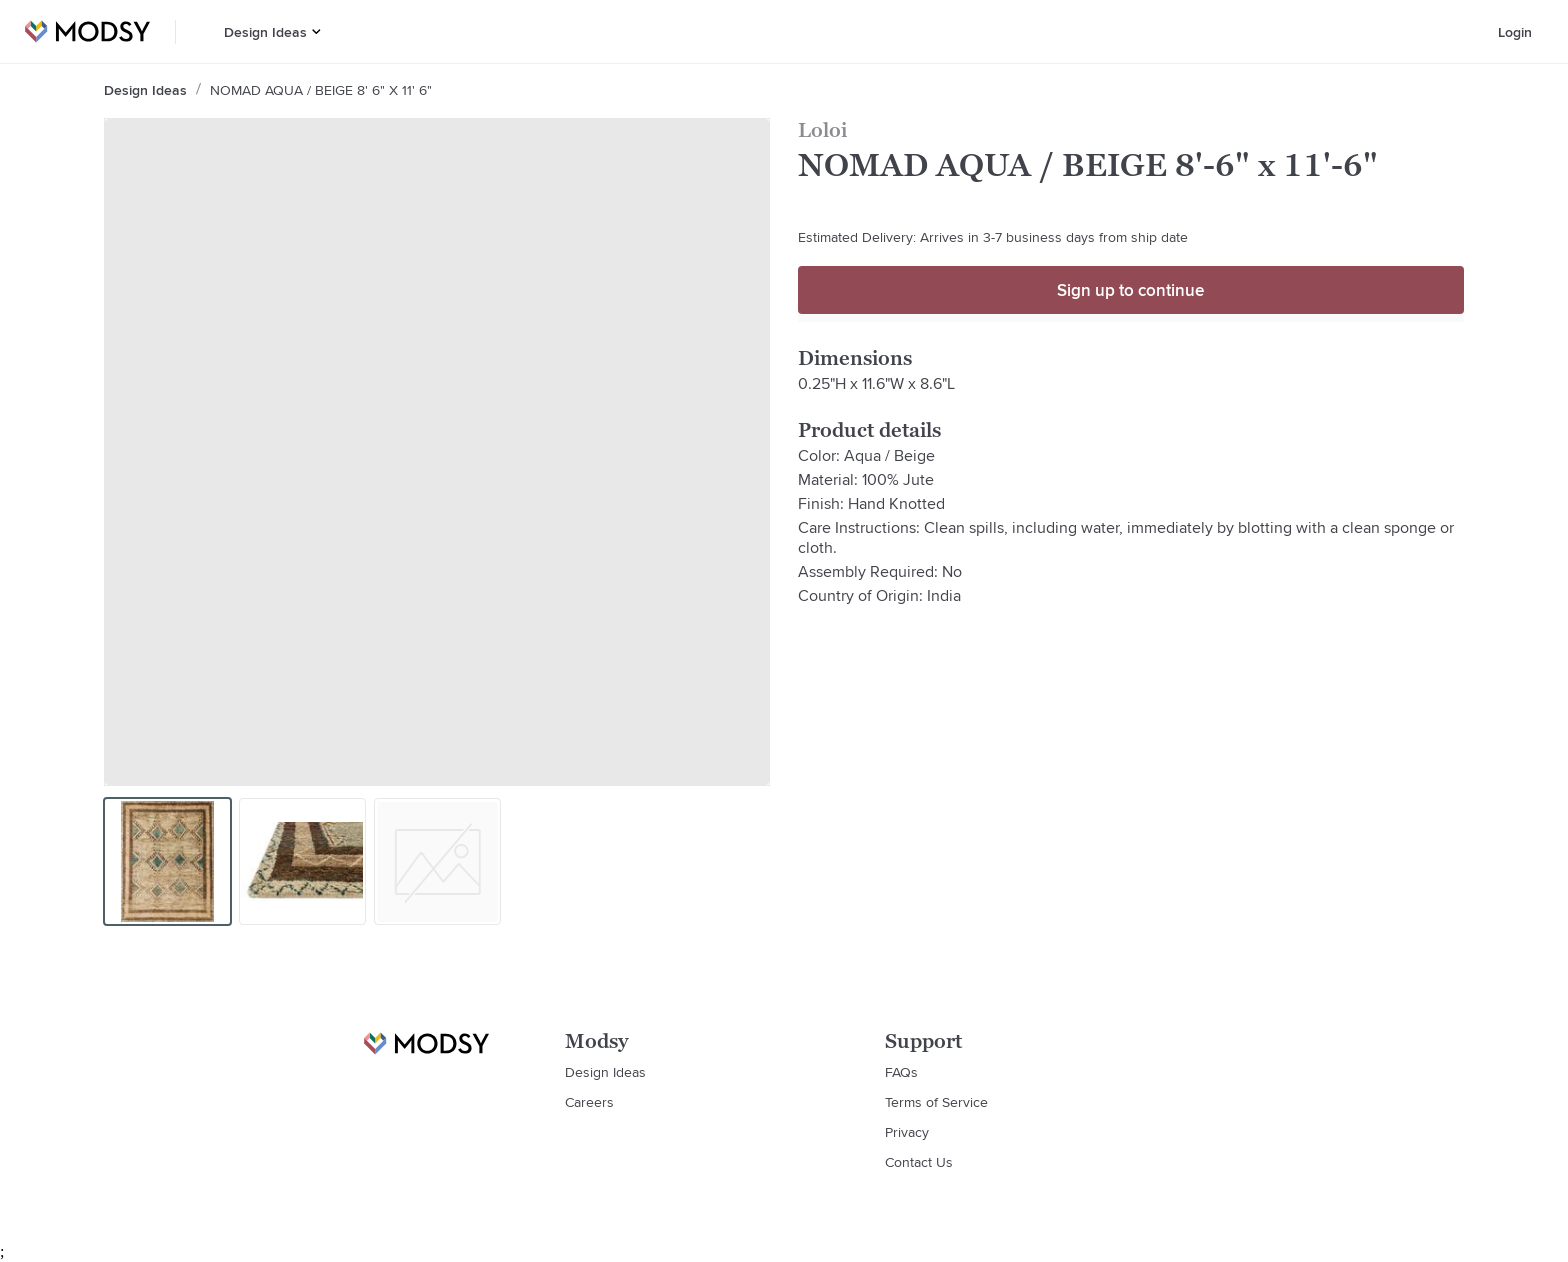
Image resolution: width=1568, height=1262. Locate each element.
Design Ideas (265, 32)
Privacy (907, 1132)
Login (1515, 32)
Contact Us (919, 1162)
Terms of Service (936, 1102)
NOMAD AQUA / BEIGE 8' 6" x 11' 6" (321, 90)
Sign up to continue (1130, 290)
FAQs (901, 1072)
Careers (589, 1102)
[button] (316, 31)
